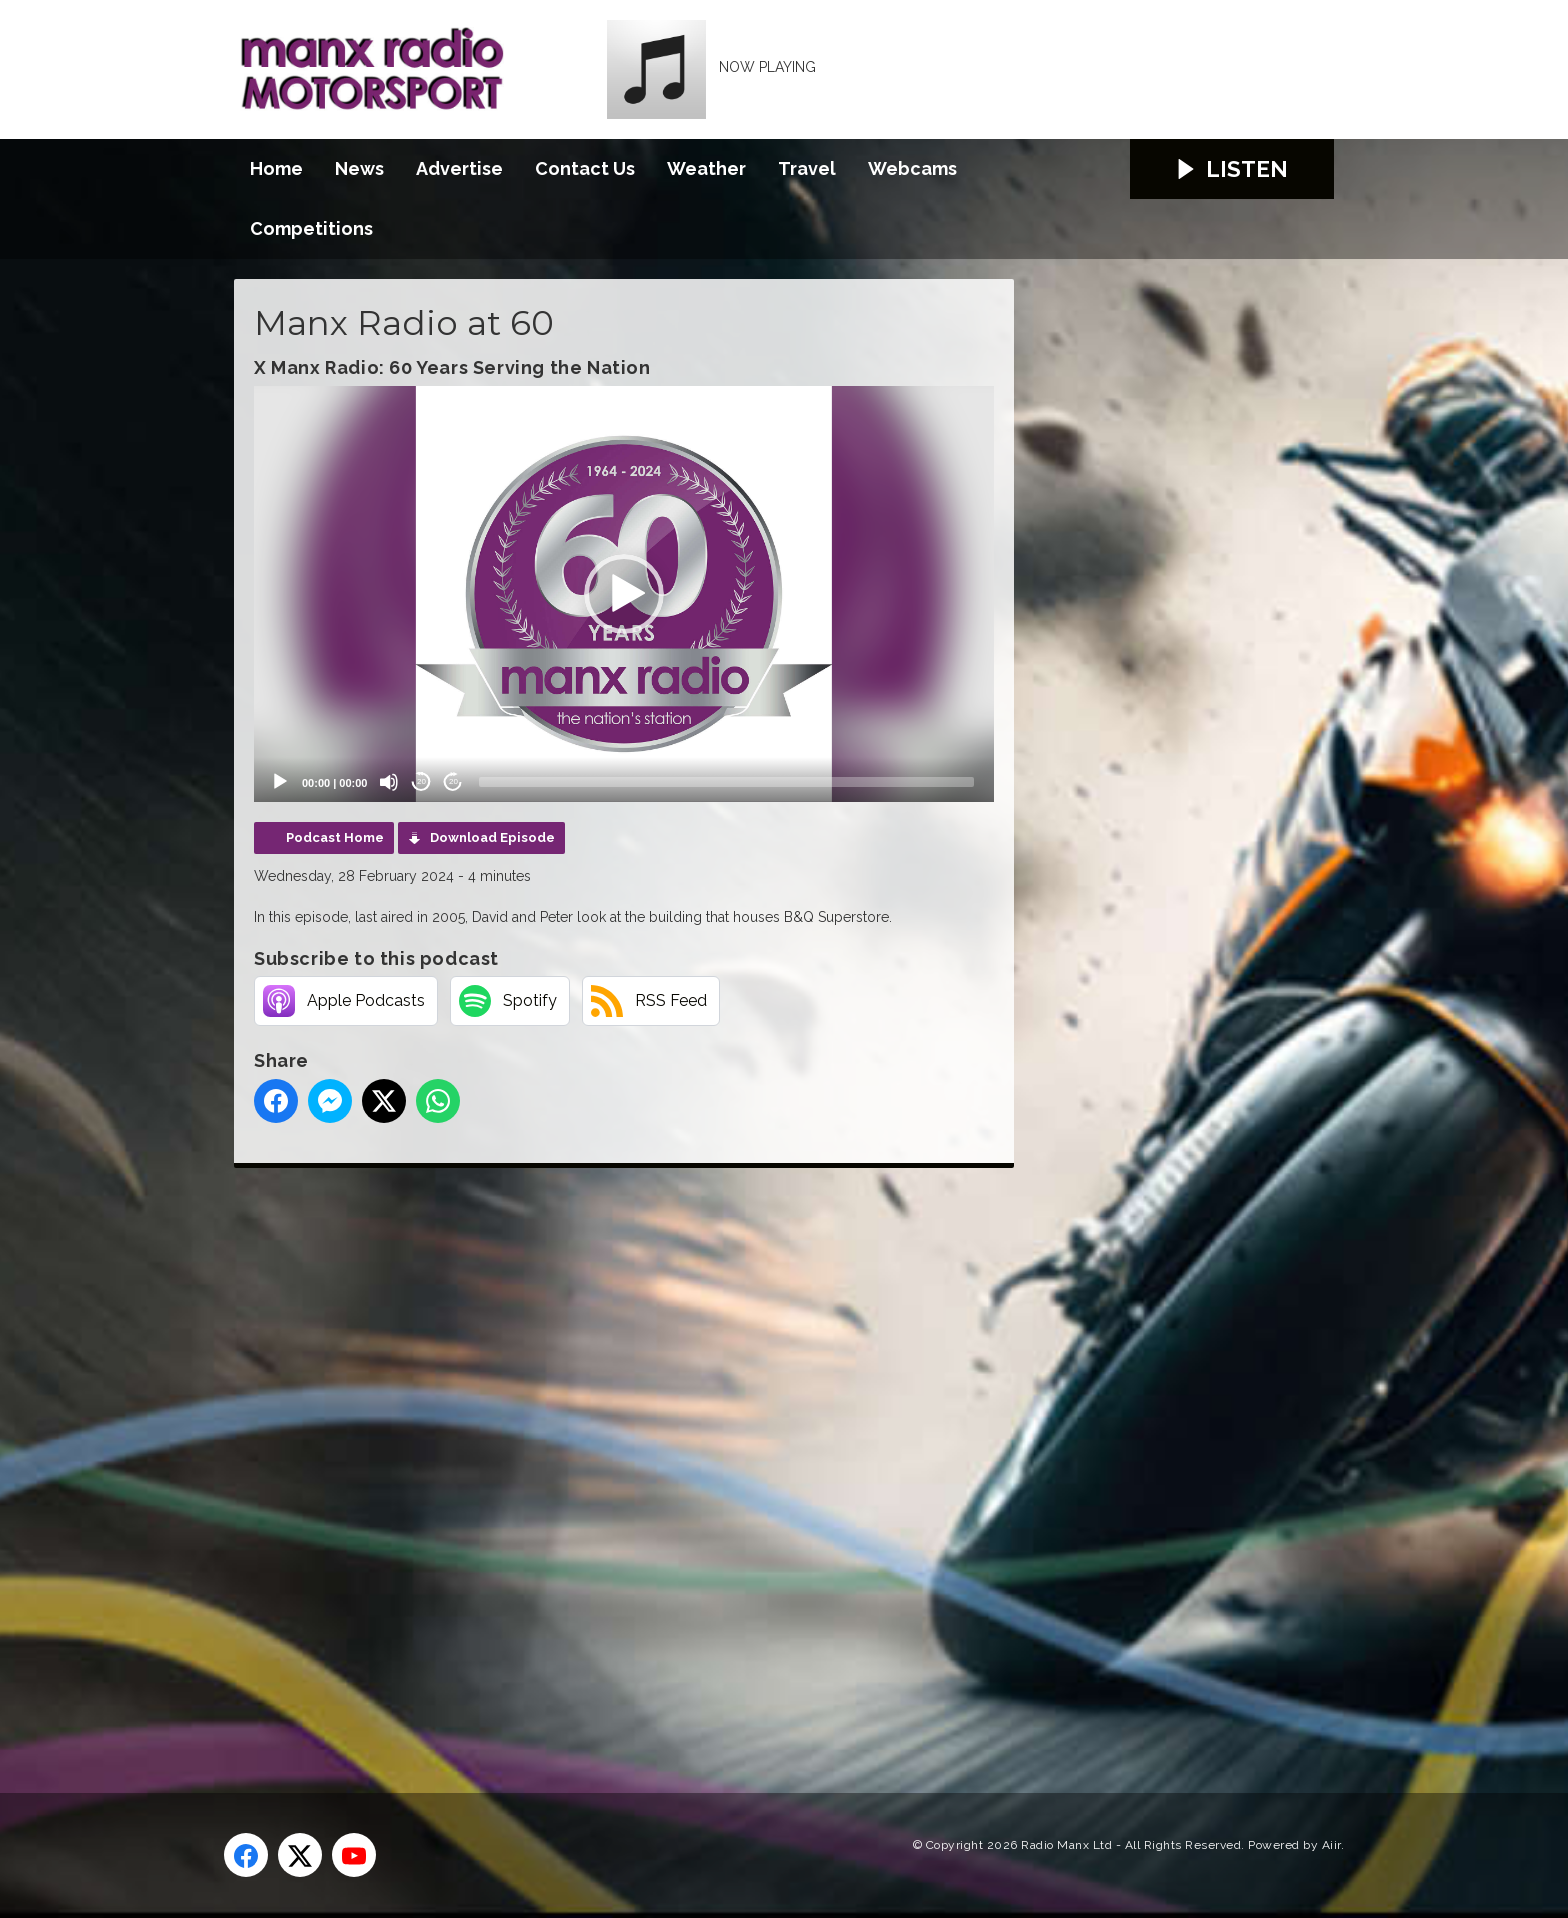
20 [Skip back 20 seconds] (421, 781)
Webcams (912, 168)
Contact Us (585, 168)
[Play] (280, 782)
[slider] (726, 782)
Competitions (311, 228)
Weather (706, 168)
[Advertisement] (609, 1458)
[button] (624, 594)
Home (276, 168)
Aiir (1331, 1845)
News (359, 168)
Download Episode (492, 837)
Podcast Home (335, 837)
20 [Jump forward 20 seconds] (453, 781)
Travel (807, 168)
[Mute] (389, 782)
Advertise (459, 168)
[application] (624, 594)
